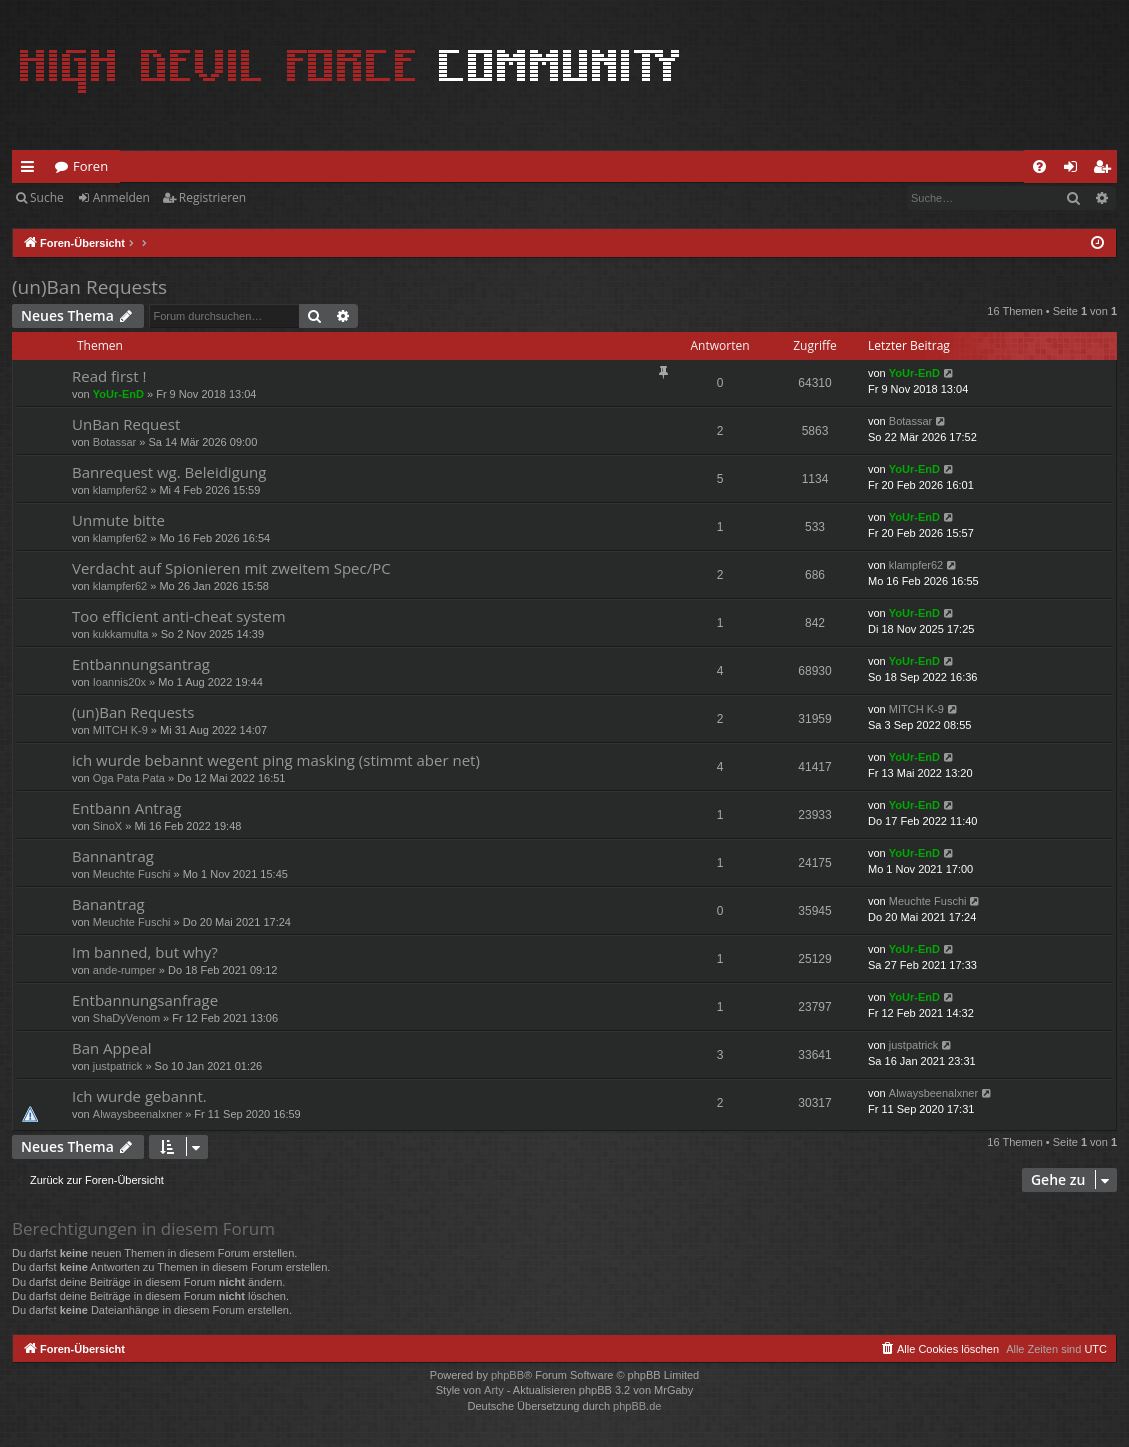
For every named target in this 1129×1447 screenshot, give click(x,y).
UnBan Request (126, 424)
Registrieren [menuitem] (1106, 170)
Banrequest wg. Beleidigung (169, 472)
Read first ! (109, 376)
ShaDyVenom (126, 1018)
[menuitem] (1039, 166)
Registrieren (212, 197)
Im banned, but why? (145, 952)
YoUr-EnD (118, 394)
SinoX (107, 826)
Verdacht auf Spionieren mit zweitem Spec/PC (231, 568)
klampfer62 (120, 490)
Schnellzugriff (31, 170)
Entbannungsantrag (141, 664)
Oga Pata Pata (129, 778)
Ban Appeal (112, 1048)
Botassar (114, 442)
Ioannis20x (119, 682)
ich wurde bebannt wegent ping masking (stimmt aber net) (276, 760)
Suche (47, 197)
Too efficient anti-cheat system (179, 616)
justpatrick (118, 1066)
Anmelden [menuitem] (1076, 170)
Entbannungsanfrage (145, 1000)
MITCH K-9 (120, 730)
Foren (90, 166)
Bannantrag (113, 856)
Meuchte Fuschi (132, 874)
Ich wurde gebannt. (139, 1096)
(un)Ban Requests (89, 287)
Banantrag (108, 904)
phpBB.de (637, 1406)
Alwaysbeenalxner (137, 1114)
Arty (494, 1390)
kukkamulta (121, 634)
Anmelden (121, 197)
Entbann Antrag (126, 808)
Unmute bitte (118, 520)
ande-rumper (124, 970)
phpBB (507, 1375)
